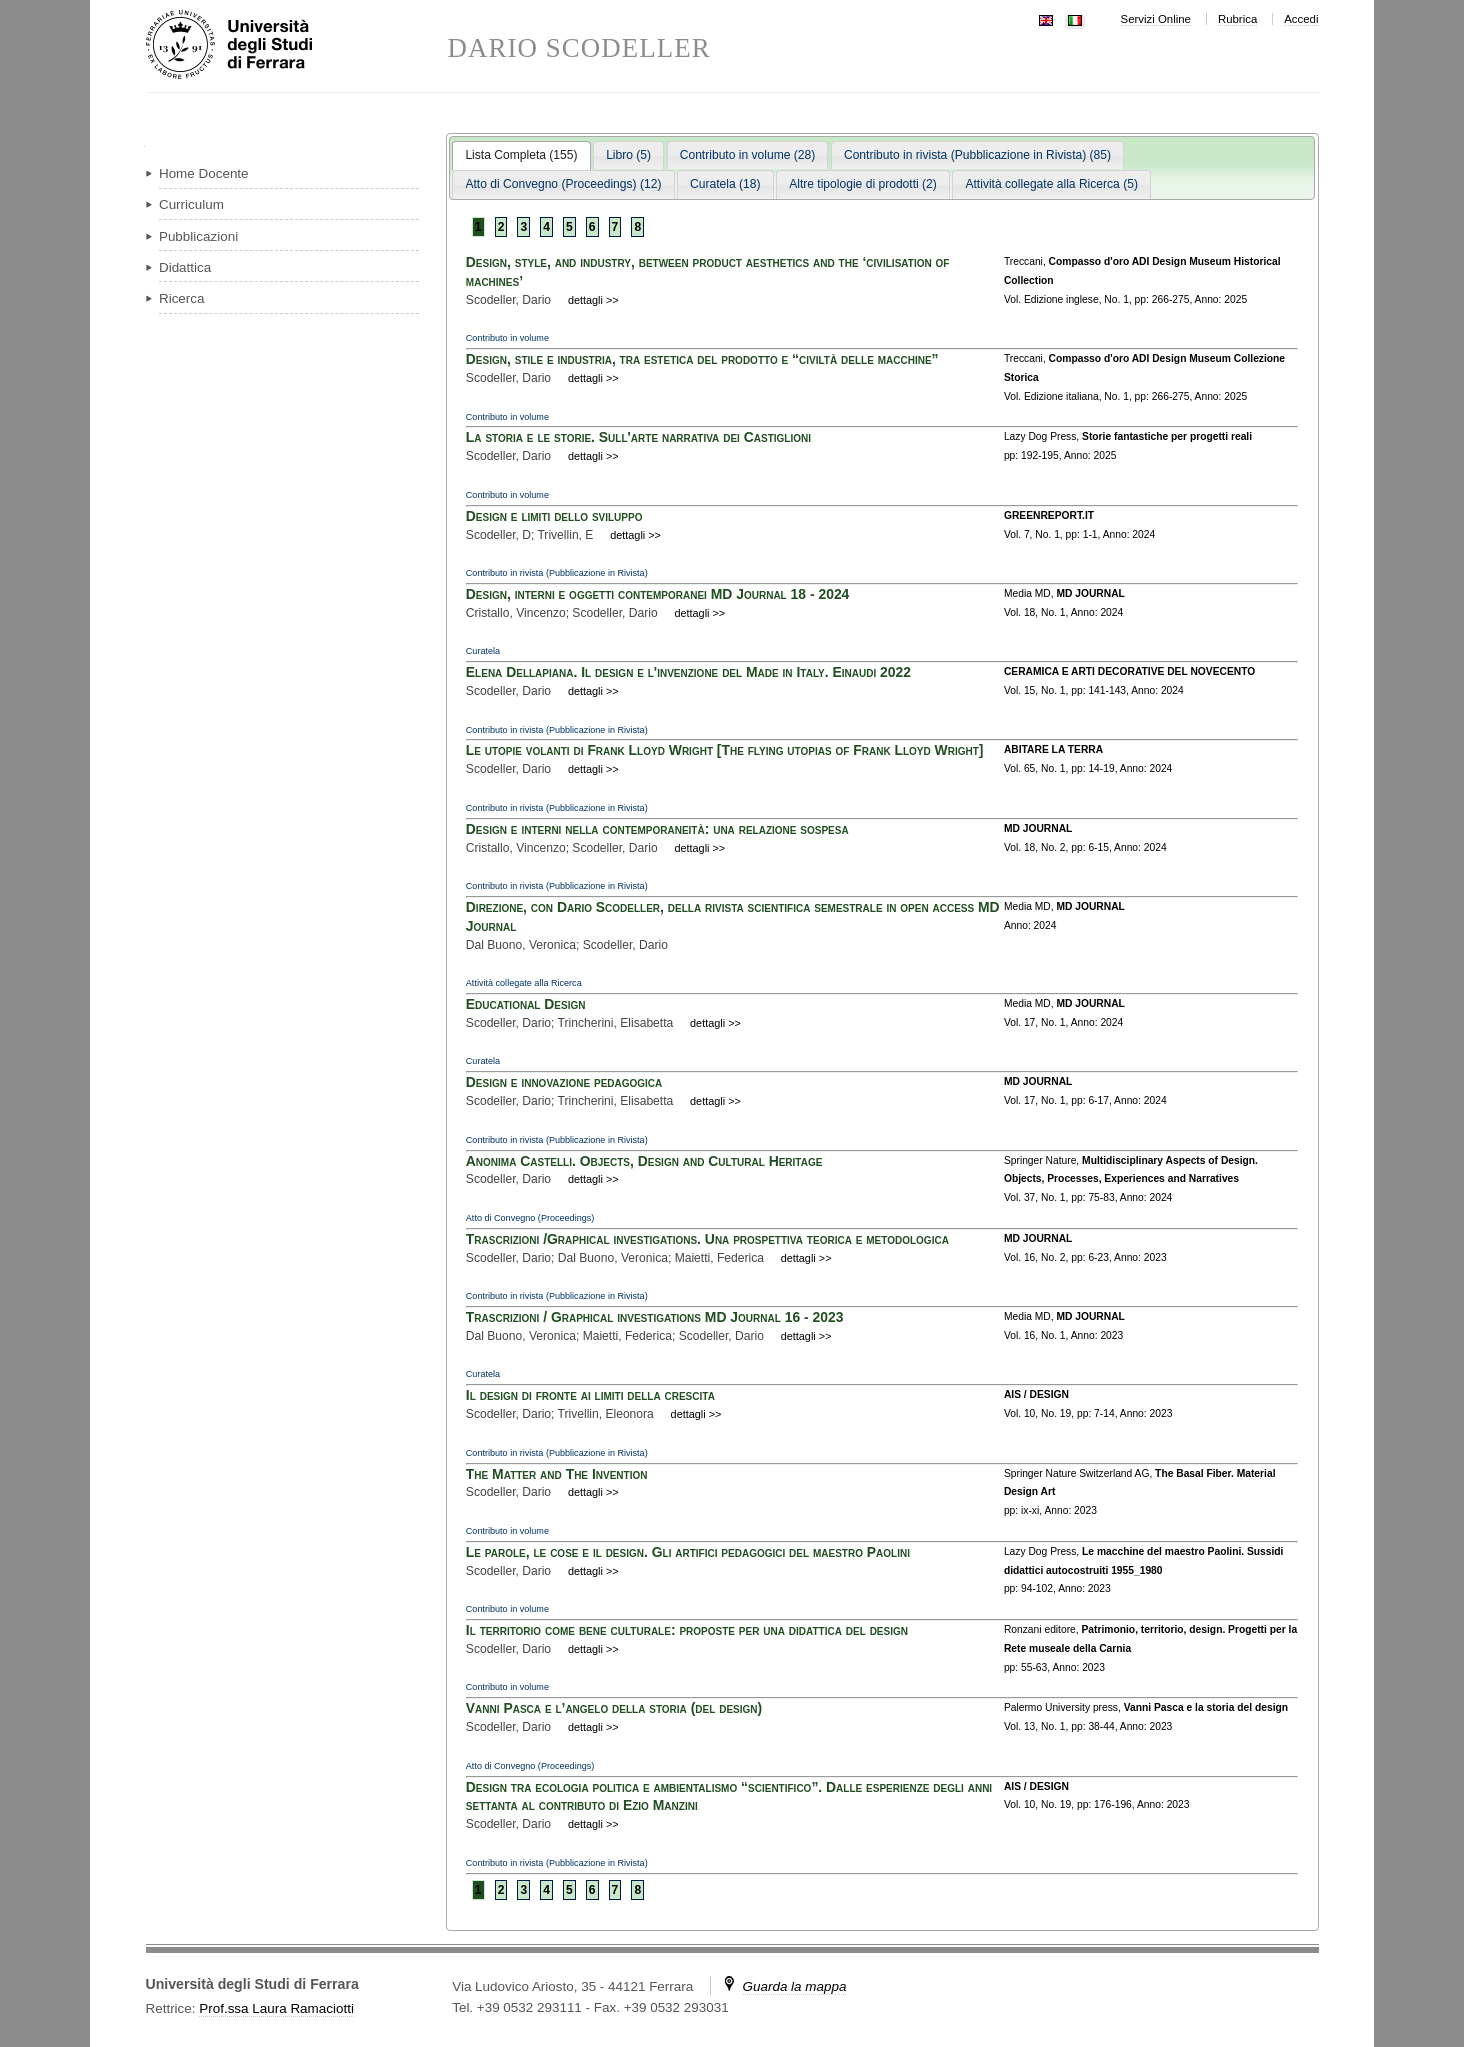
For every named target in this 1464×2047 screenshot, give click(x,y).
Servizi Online (1156, 19)
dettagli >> (593, 300)
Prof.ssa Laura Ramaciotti (276, 2008)
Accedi (1301, 19)
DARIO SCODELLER (579, 48)
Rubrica (1237, 19)
